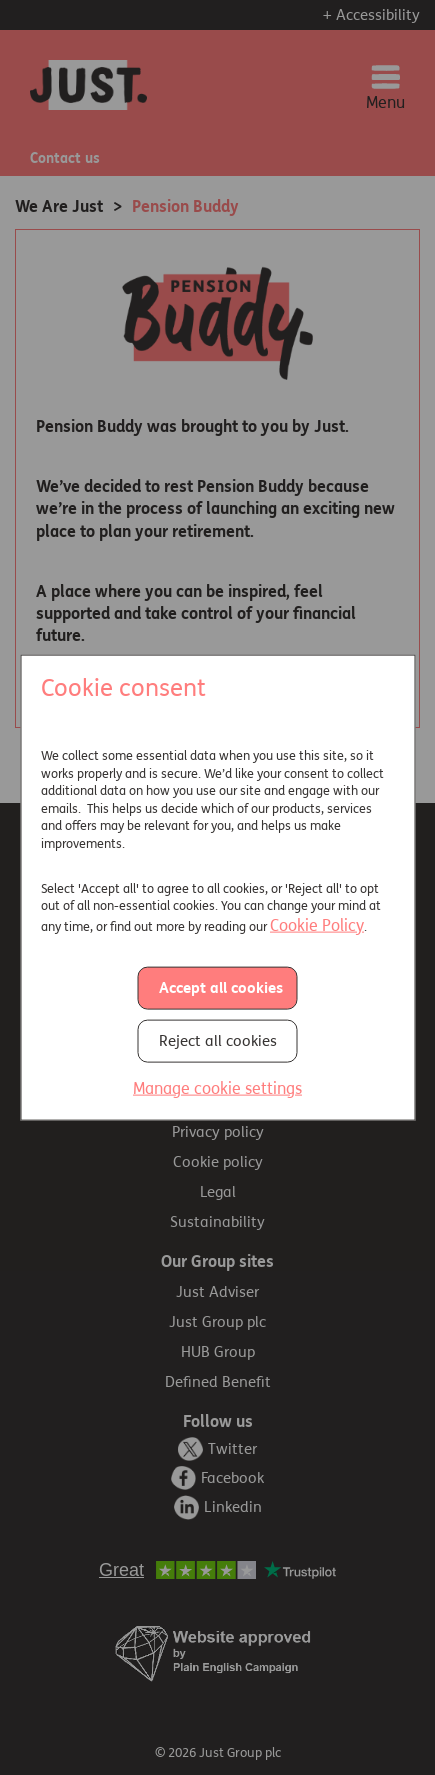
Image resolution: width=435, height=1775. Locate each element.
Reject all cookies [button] (218, 1041)
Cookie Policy (317, 924)
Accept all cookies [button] (221, 988)
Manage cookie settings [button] (217, 1088)
